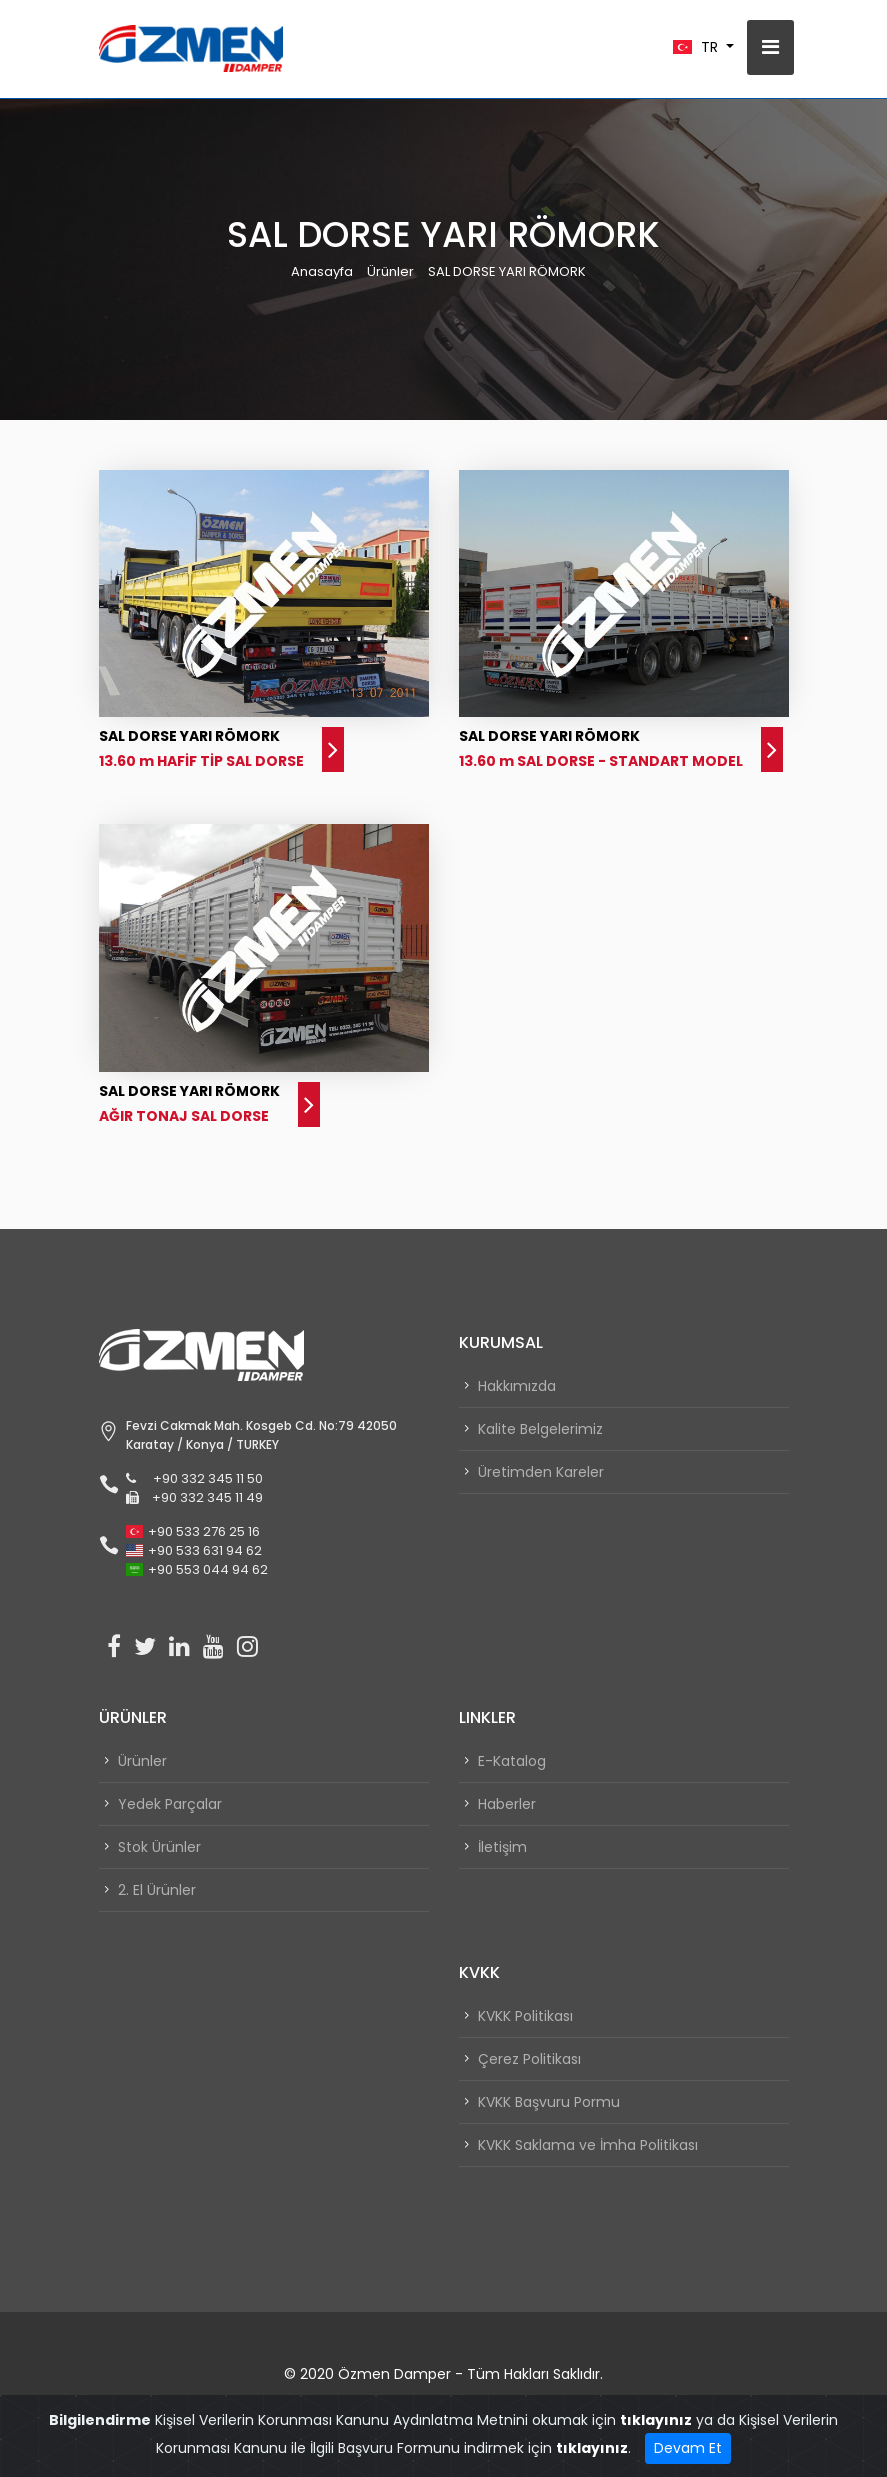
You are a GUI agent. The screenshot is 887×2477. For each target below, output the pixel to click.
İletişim (502, 1847)
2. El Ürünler (157, 1890)
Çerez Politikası (529, 2059)
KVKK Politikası (525, 2016)
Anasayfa (322, 271)
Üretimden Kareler (541, 1472)
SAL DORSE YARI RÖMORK (507, 271)
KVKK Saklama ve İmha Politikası (588, 2145)
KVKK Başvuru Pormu (549, 2102)
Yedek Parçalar (170, 1804)
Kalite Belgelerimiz (540, 1429)
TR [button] (697, 47)
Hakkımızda (517, 1386)
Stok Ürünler (159, 1847)
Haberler (507, 1804)
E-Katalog (512, 1761)
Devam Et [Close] (688, 2448)
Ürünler (390, 271)
